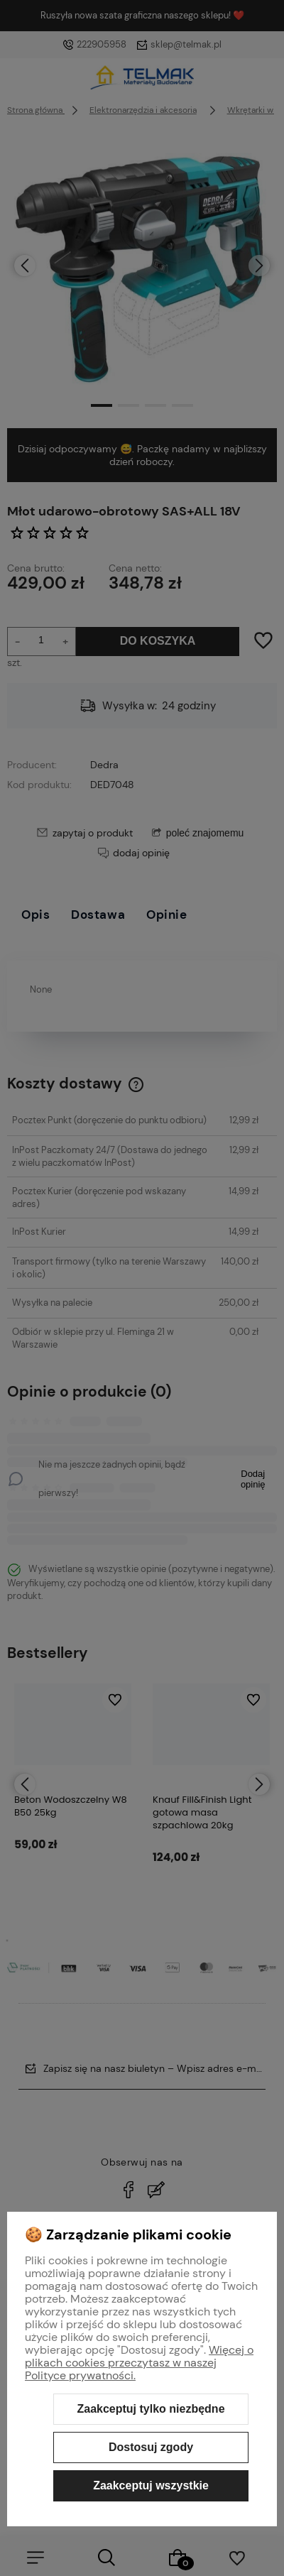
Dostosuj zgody (151, 2447)
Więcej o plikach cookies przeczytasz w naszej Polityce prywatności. (139, 2362)
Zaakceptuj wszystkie (151, 2485)
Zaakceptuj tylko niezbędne (150, 2409)
